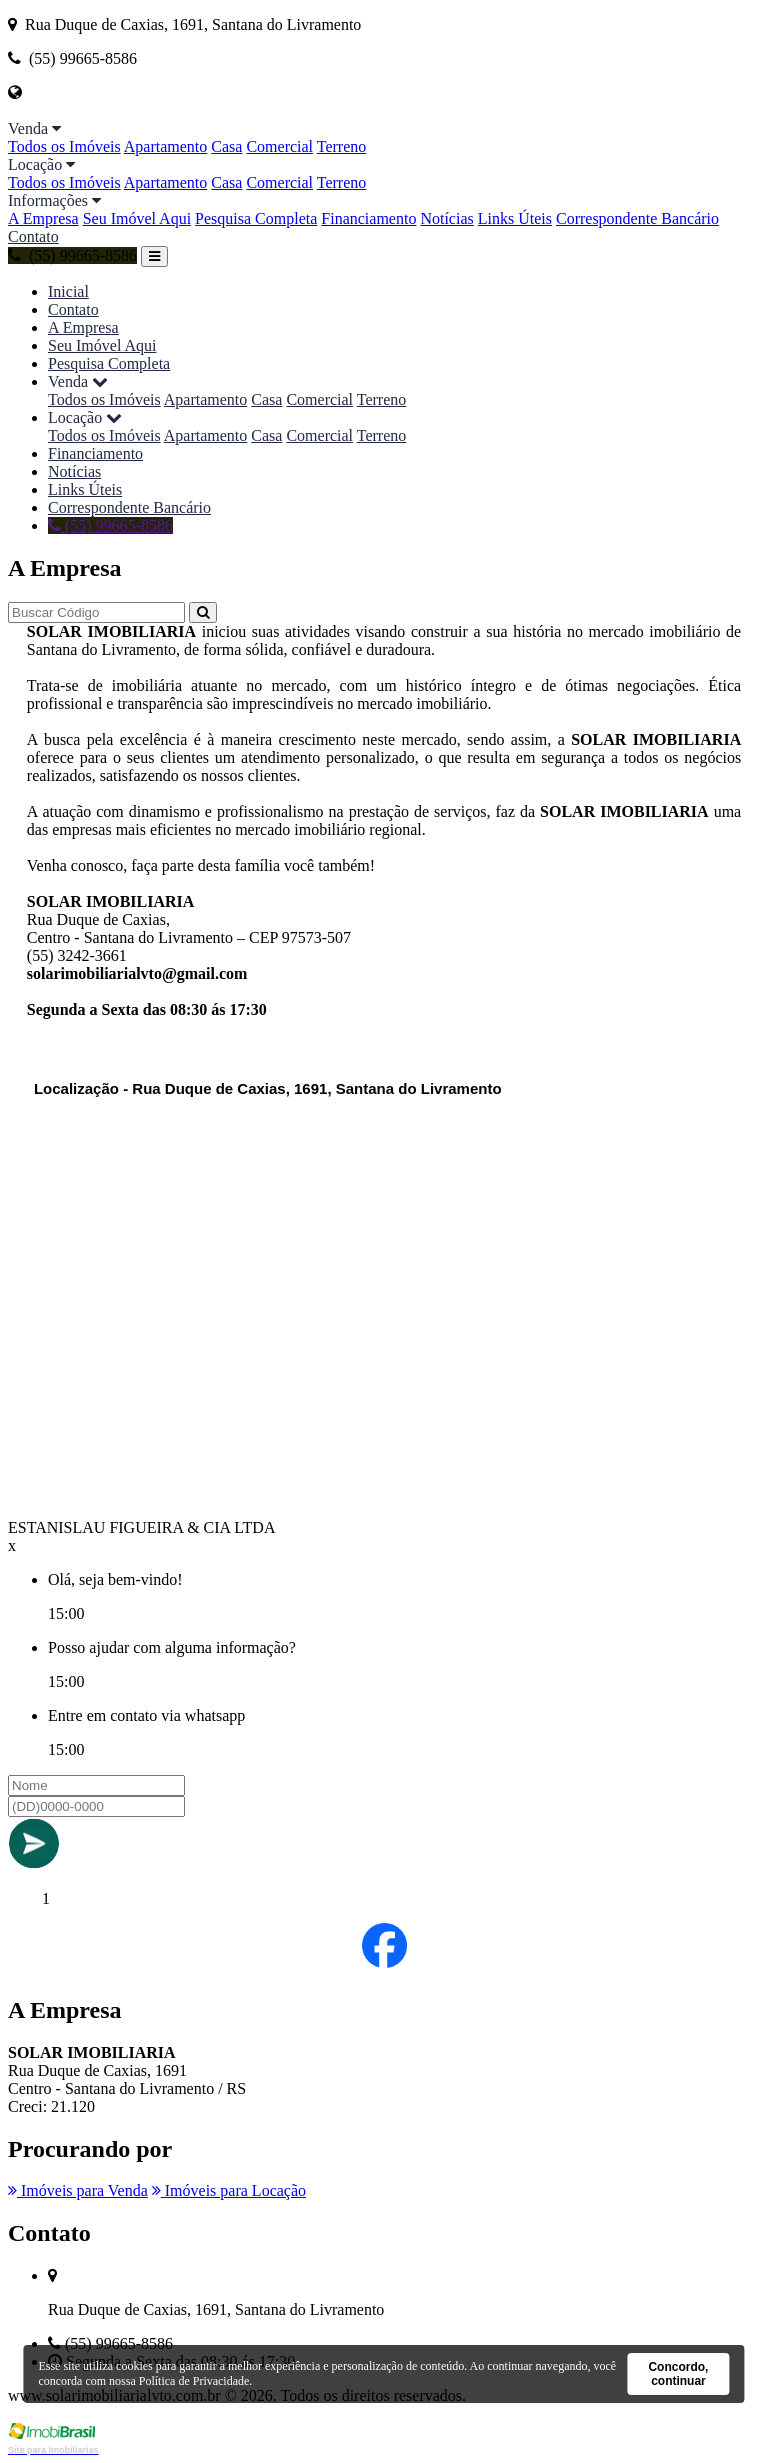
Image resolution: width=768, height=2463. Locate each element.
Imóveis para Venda (78, 2190)
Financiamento (368, 218)
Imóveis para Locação (229, 2190)
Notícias (446, 218)
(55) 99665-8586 (72, 255)
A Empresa (43, 218)
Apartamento (166, 146)
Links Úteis (515, 218)
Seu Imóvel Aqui (137, 218)
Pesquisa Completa (256, 218)
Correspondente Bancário (637, 218)
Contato (33, 236)
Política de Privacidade (194, 2381)
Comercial (279, 146)
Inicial (68, 291)
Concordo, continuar (678, 2374)
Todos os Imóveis (64, 146)
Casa (226, 146)
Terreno (342, 146)
